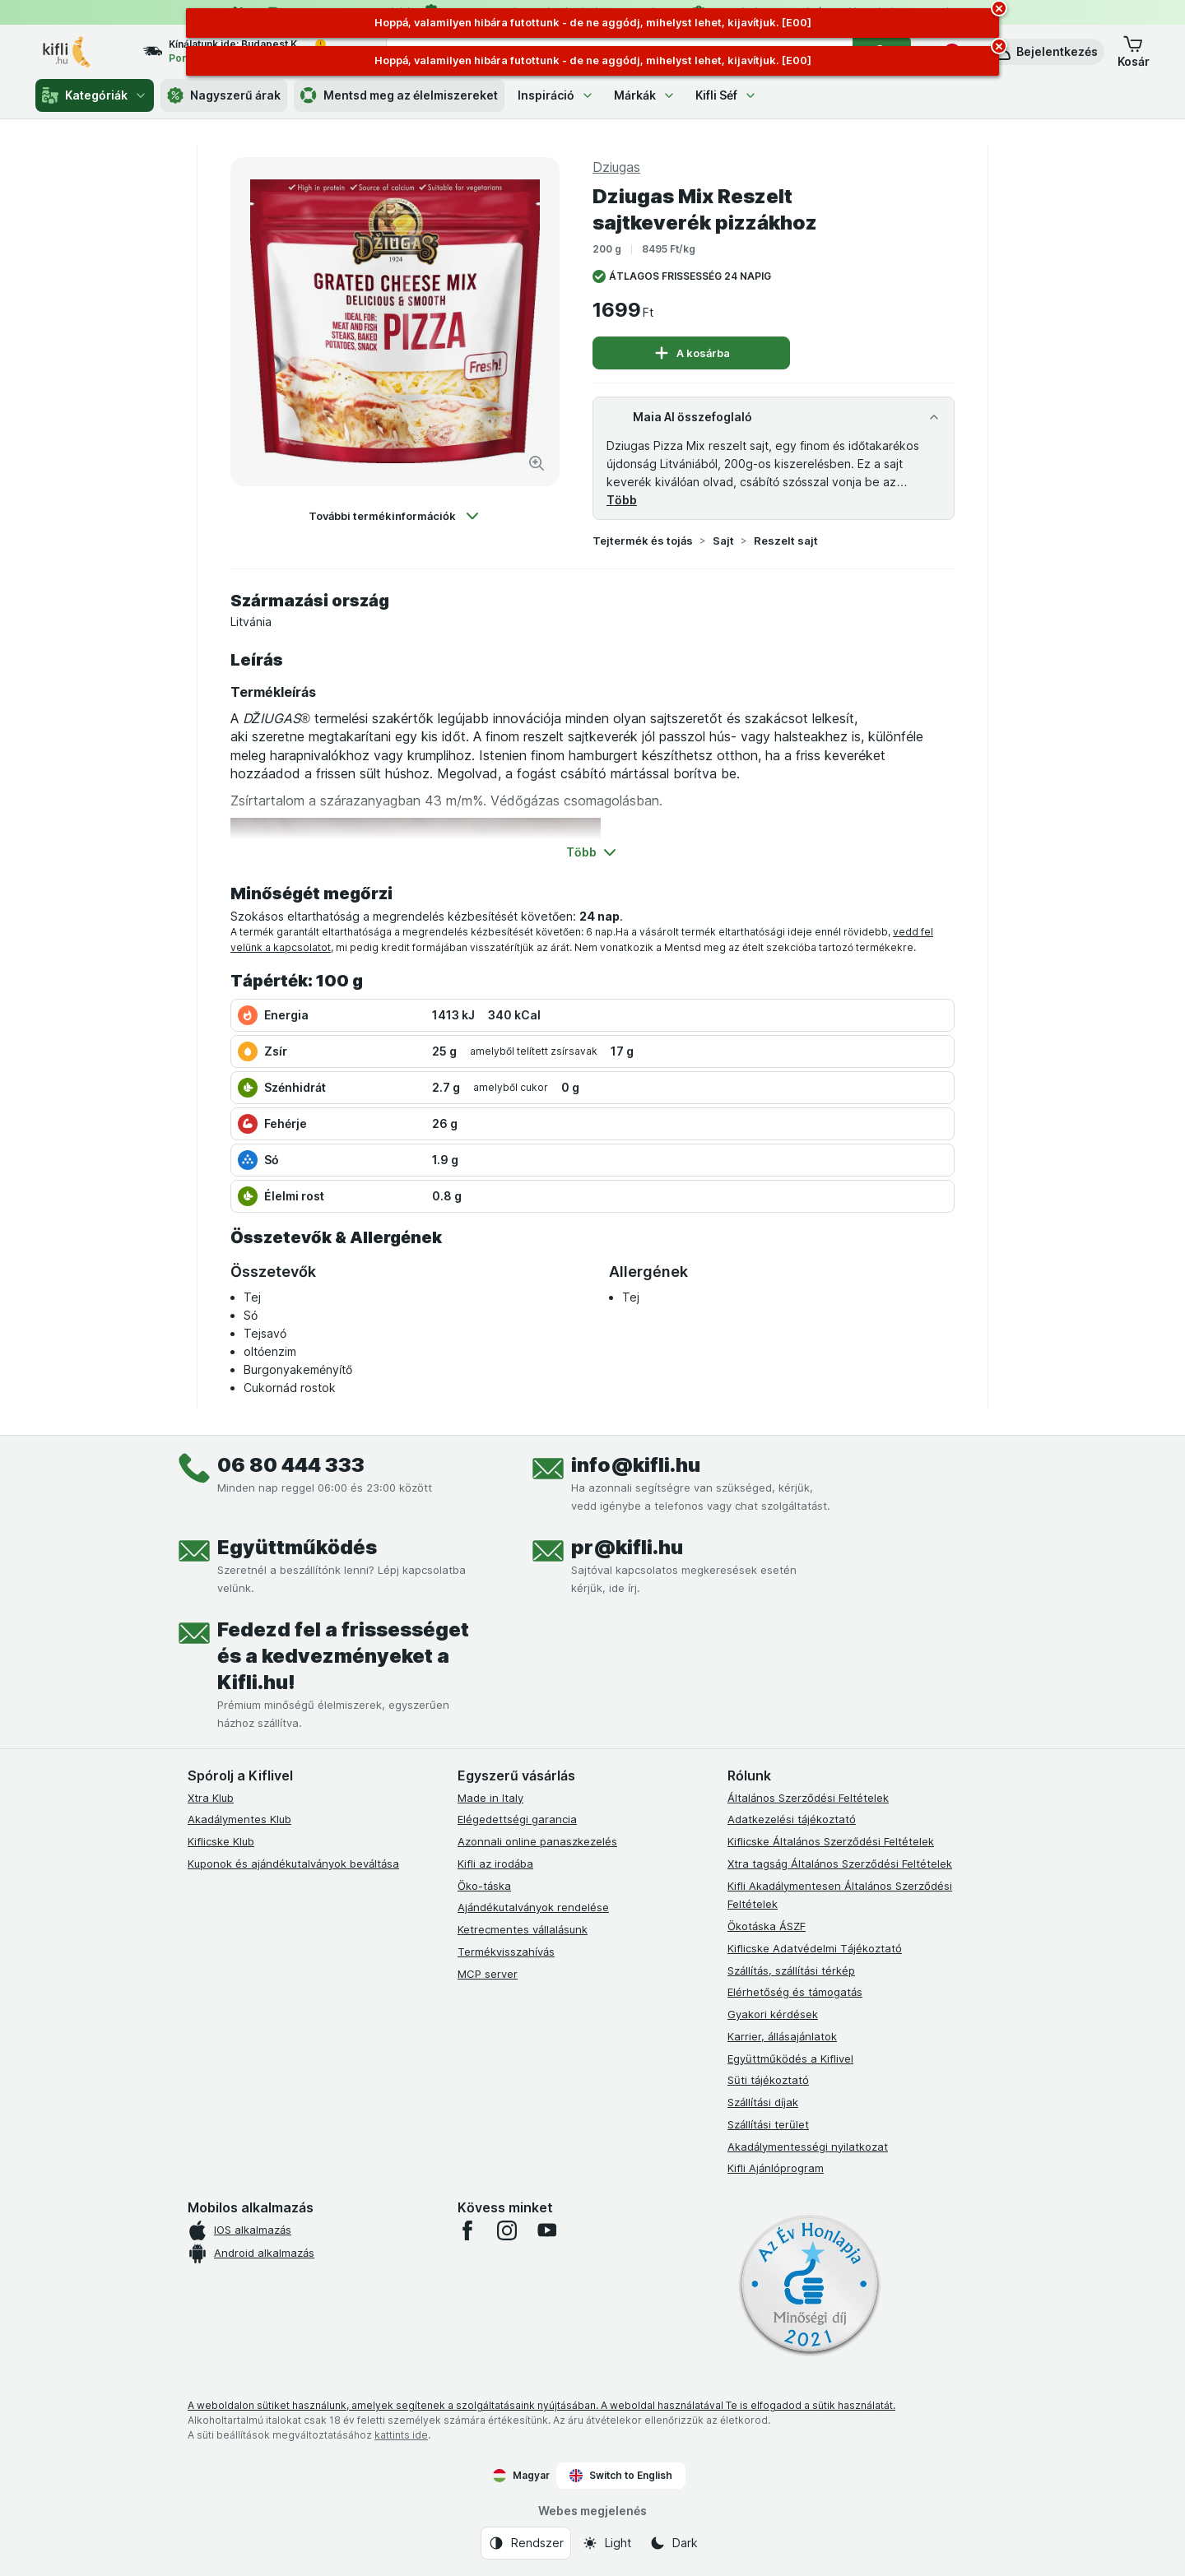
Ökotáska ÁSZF (766, 1926)
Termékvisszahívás (506, 1951)
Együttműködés (297, 1547)
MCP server (488, 1973)
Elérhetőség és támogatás (794, 1991)
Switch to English (620, 2475)
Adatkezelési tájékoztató (791, 1819)
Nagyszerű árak (224, 95)
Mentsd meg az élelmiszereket (399, 95)
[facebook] (467, 2230)
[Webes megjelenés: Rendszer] (526, 2543)
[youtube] (546, 2230)
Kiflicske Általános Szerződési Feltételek (830, 1841)
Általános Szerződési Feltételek (808, 1797)
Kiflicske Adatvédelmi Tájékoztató (814, 1948)
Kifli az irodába (495, 1863)
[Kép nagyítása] (536, 463)
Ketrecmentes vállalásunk (523, 1929)
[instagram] (507, 2230)
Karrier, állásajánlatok (782, 2036)
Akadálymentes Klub (239, 1819)
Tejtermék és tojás (642, 540)
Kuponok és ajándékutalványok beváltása (293, 1863)
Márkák (645, 95)
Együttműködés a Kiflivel (790, 2058)
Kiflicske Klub (221, 1841)
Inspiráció (556, 95)
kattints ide (401, 2435)
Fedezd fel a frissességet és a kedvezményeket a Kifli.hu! (343, 1656)
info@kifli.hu (635, 1465)
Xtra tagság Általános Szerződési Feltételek (839, 1863)
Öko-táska (484, 1885)
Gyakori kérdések (772, 2014)
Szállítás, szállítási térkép (791, 1970)
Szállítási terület (768, 2124)
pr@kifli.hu (627, 1547)
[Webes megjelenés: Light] (606, 2543)
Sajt (723, 540)
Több (621, 500)
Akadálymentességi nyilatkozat (807, 2146)
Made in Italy (490, 1797)
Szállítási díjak (762, 2102)
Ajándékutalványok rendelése (533, 1907)
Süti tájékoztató (768, 2079)
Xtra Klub (211, 1797)
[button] (1045, 52)
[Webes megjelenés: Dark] (673, 2543)
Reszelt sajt (786, 540)
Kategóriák (94, 95)
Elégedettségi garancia (517, 1819)
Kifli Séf (726, 95)
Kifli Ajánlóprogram (775, 2168)
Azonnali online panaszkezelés (537, 1841)
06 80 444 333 (291, 1465)
